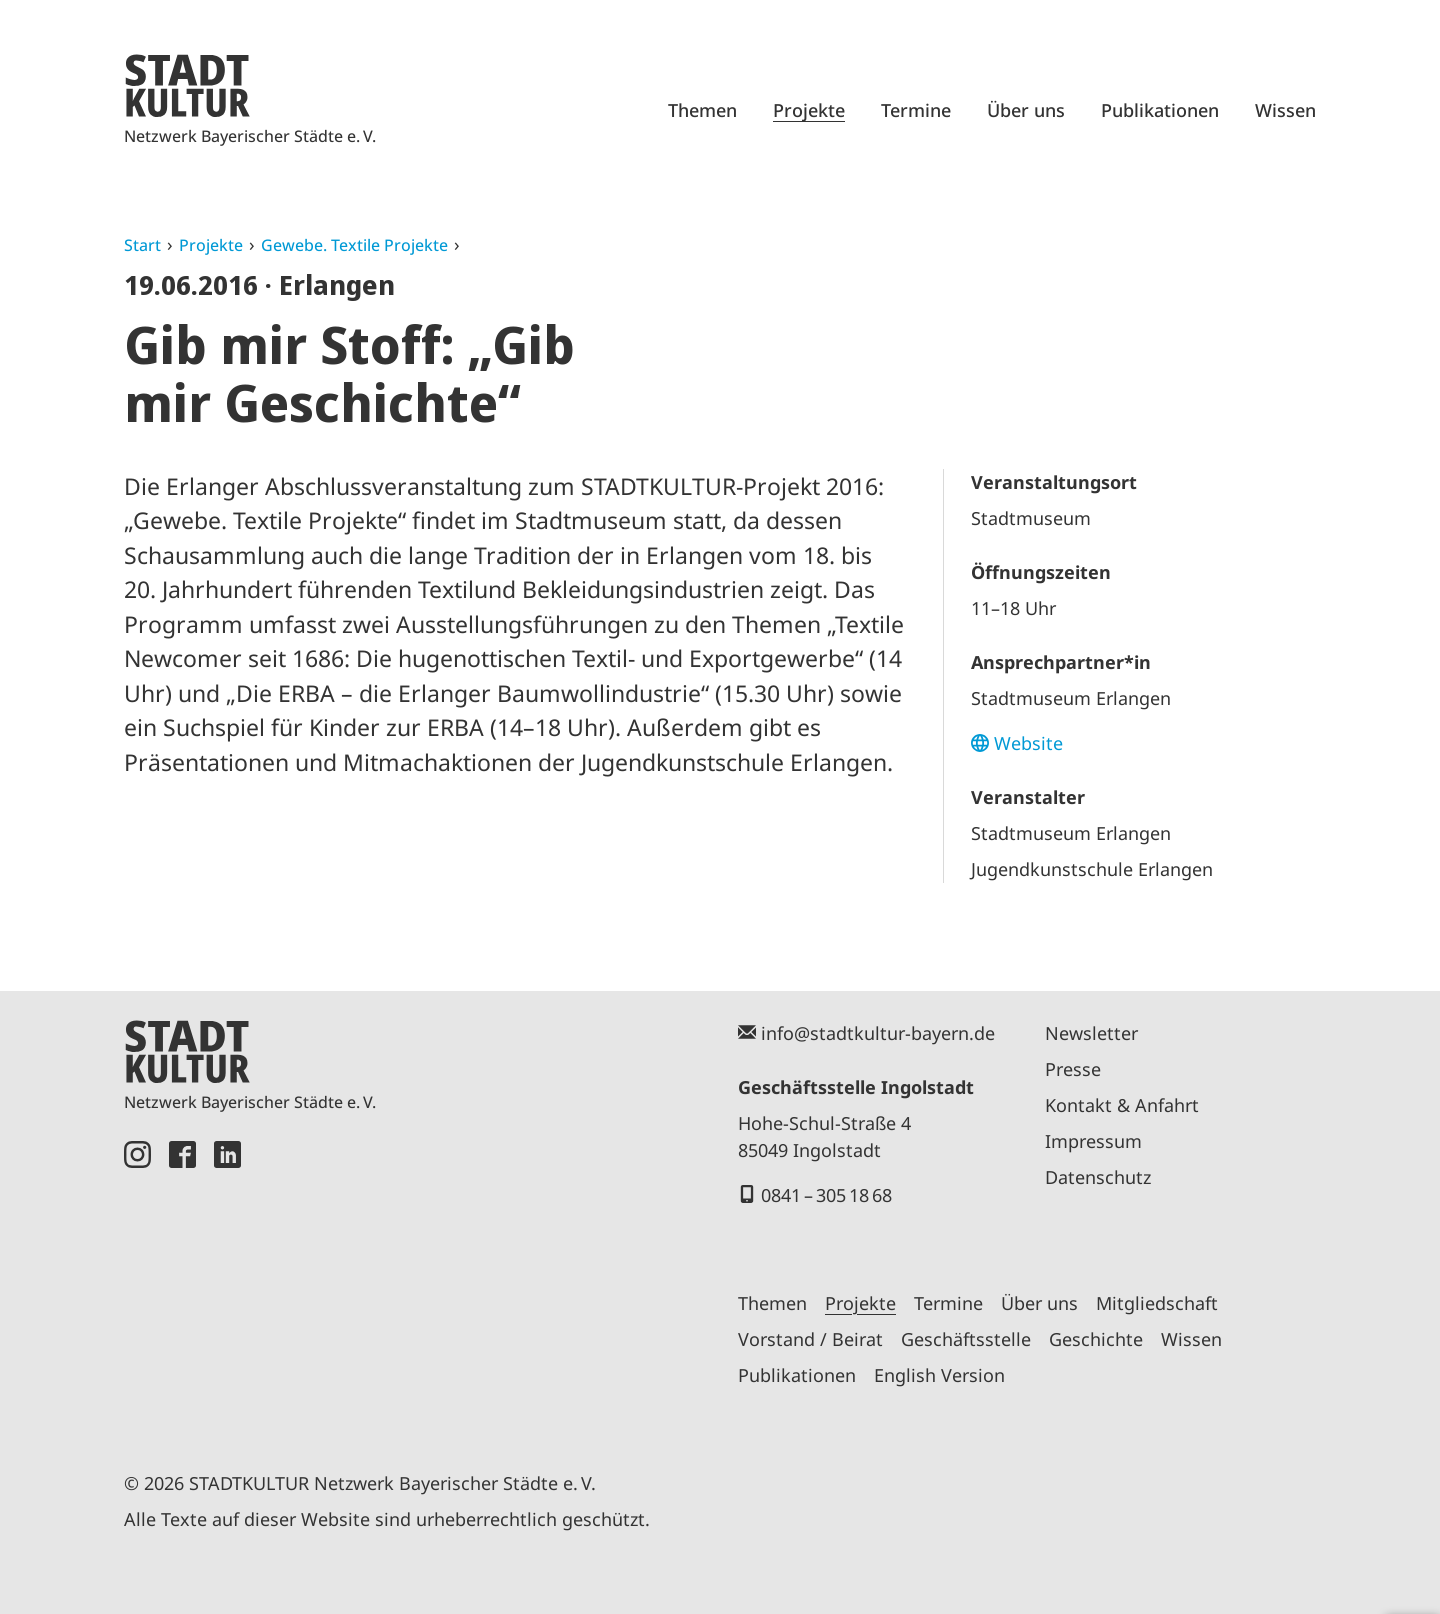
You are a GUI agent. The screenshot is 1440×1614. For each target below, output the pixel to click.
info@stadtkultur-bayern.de (878, 1033)
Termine (916, 110)
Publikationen (1160, 110)
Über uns (1026, 110)
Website (1028, 743)
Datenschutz (1098, 1177)
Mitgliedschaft (1157, 1303)
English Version (939, 1375)
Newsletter (1091, 1033)
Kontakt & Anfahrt (1122, 1105)
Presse (1073, 1069)
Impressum (1093, 1141)
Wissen (1285, 110)
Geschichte (1096, 1339)
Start (142, 245)
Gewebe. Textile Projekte (354, 245)
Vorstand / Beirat (810, 1339)
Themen (702, 110)
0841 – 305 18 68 (826, 1195)
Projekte (809, 110)
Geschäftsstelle (966, 1339)
